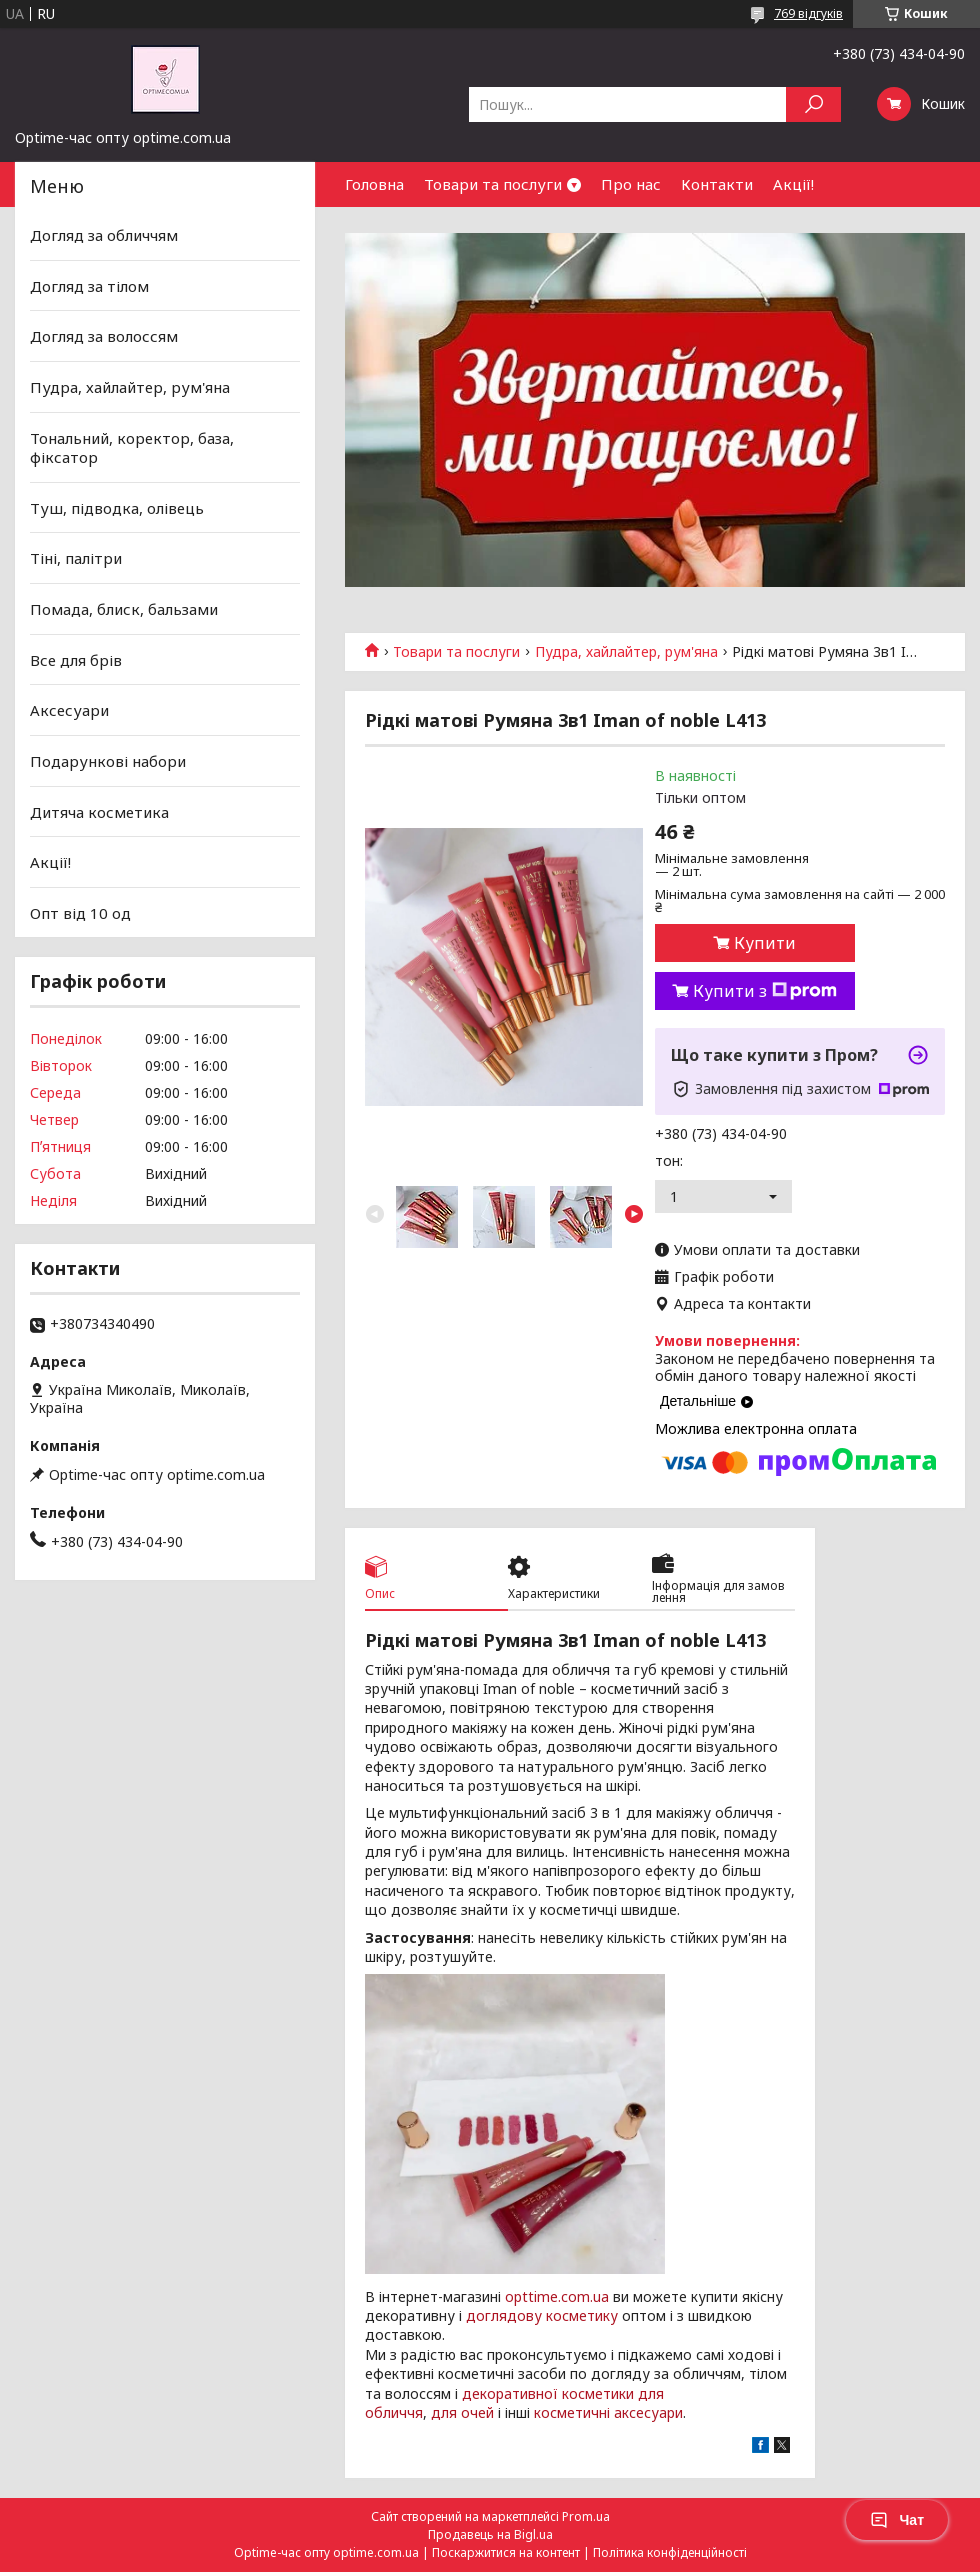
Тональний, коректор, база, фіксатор (132, 447)
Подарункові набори (108, 761)
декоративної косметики (548, 2393)
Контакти (717, 184)
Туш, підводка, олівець (117, 508)
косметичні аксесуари (608, 2412)
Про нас (631, 184)
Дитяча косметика (99, 811)
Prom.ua (586, 2516)
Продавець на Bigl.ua (490, 2534)
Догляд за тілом (89, 286)
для (444, 2412)
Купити (765, 943)
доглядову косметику (542, 2315)
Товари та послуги (493, 184)
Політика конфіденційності (670, 2552)
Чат (897, 2520)
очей (477, 2412)
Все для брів (76, 660)
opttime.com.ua (557, 2296)
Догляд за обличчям (104, 235)
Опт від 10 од (80, 913)
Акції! (793, 184)
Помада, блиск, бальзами (124, 609)
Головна (374, 184)
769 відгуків (808, 13)
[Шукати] (813, 104)
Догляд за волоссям (104, 336)
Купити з (765, 991)
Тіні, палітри (76, 558)
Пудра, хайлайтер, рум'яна (626, 652)
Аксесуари (69, 710)
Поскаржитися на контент (506, 2552)
